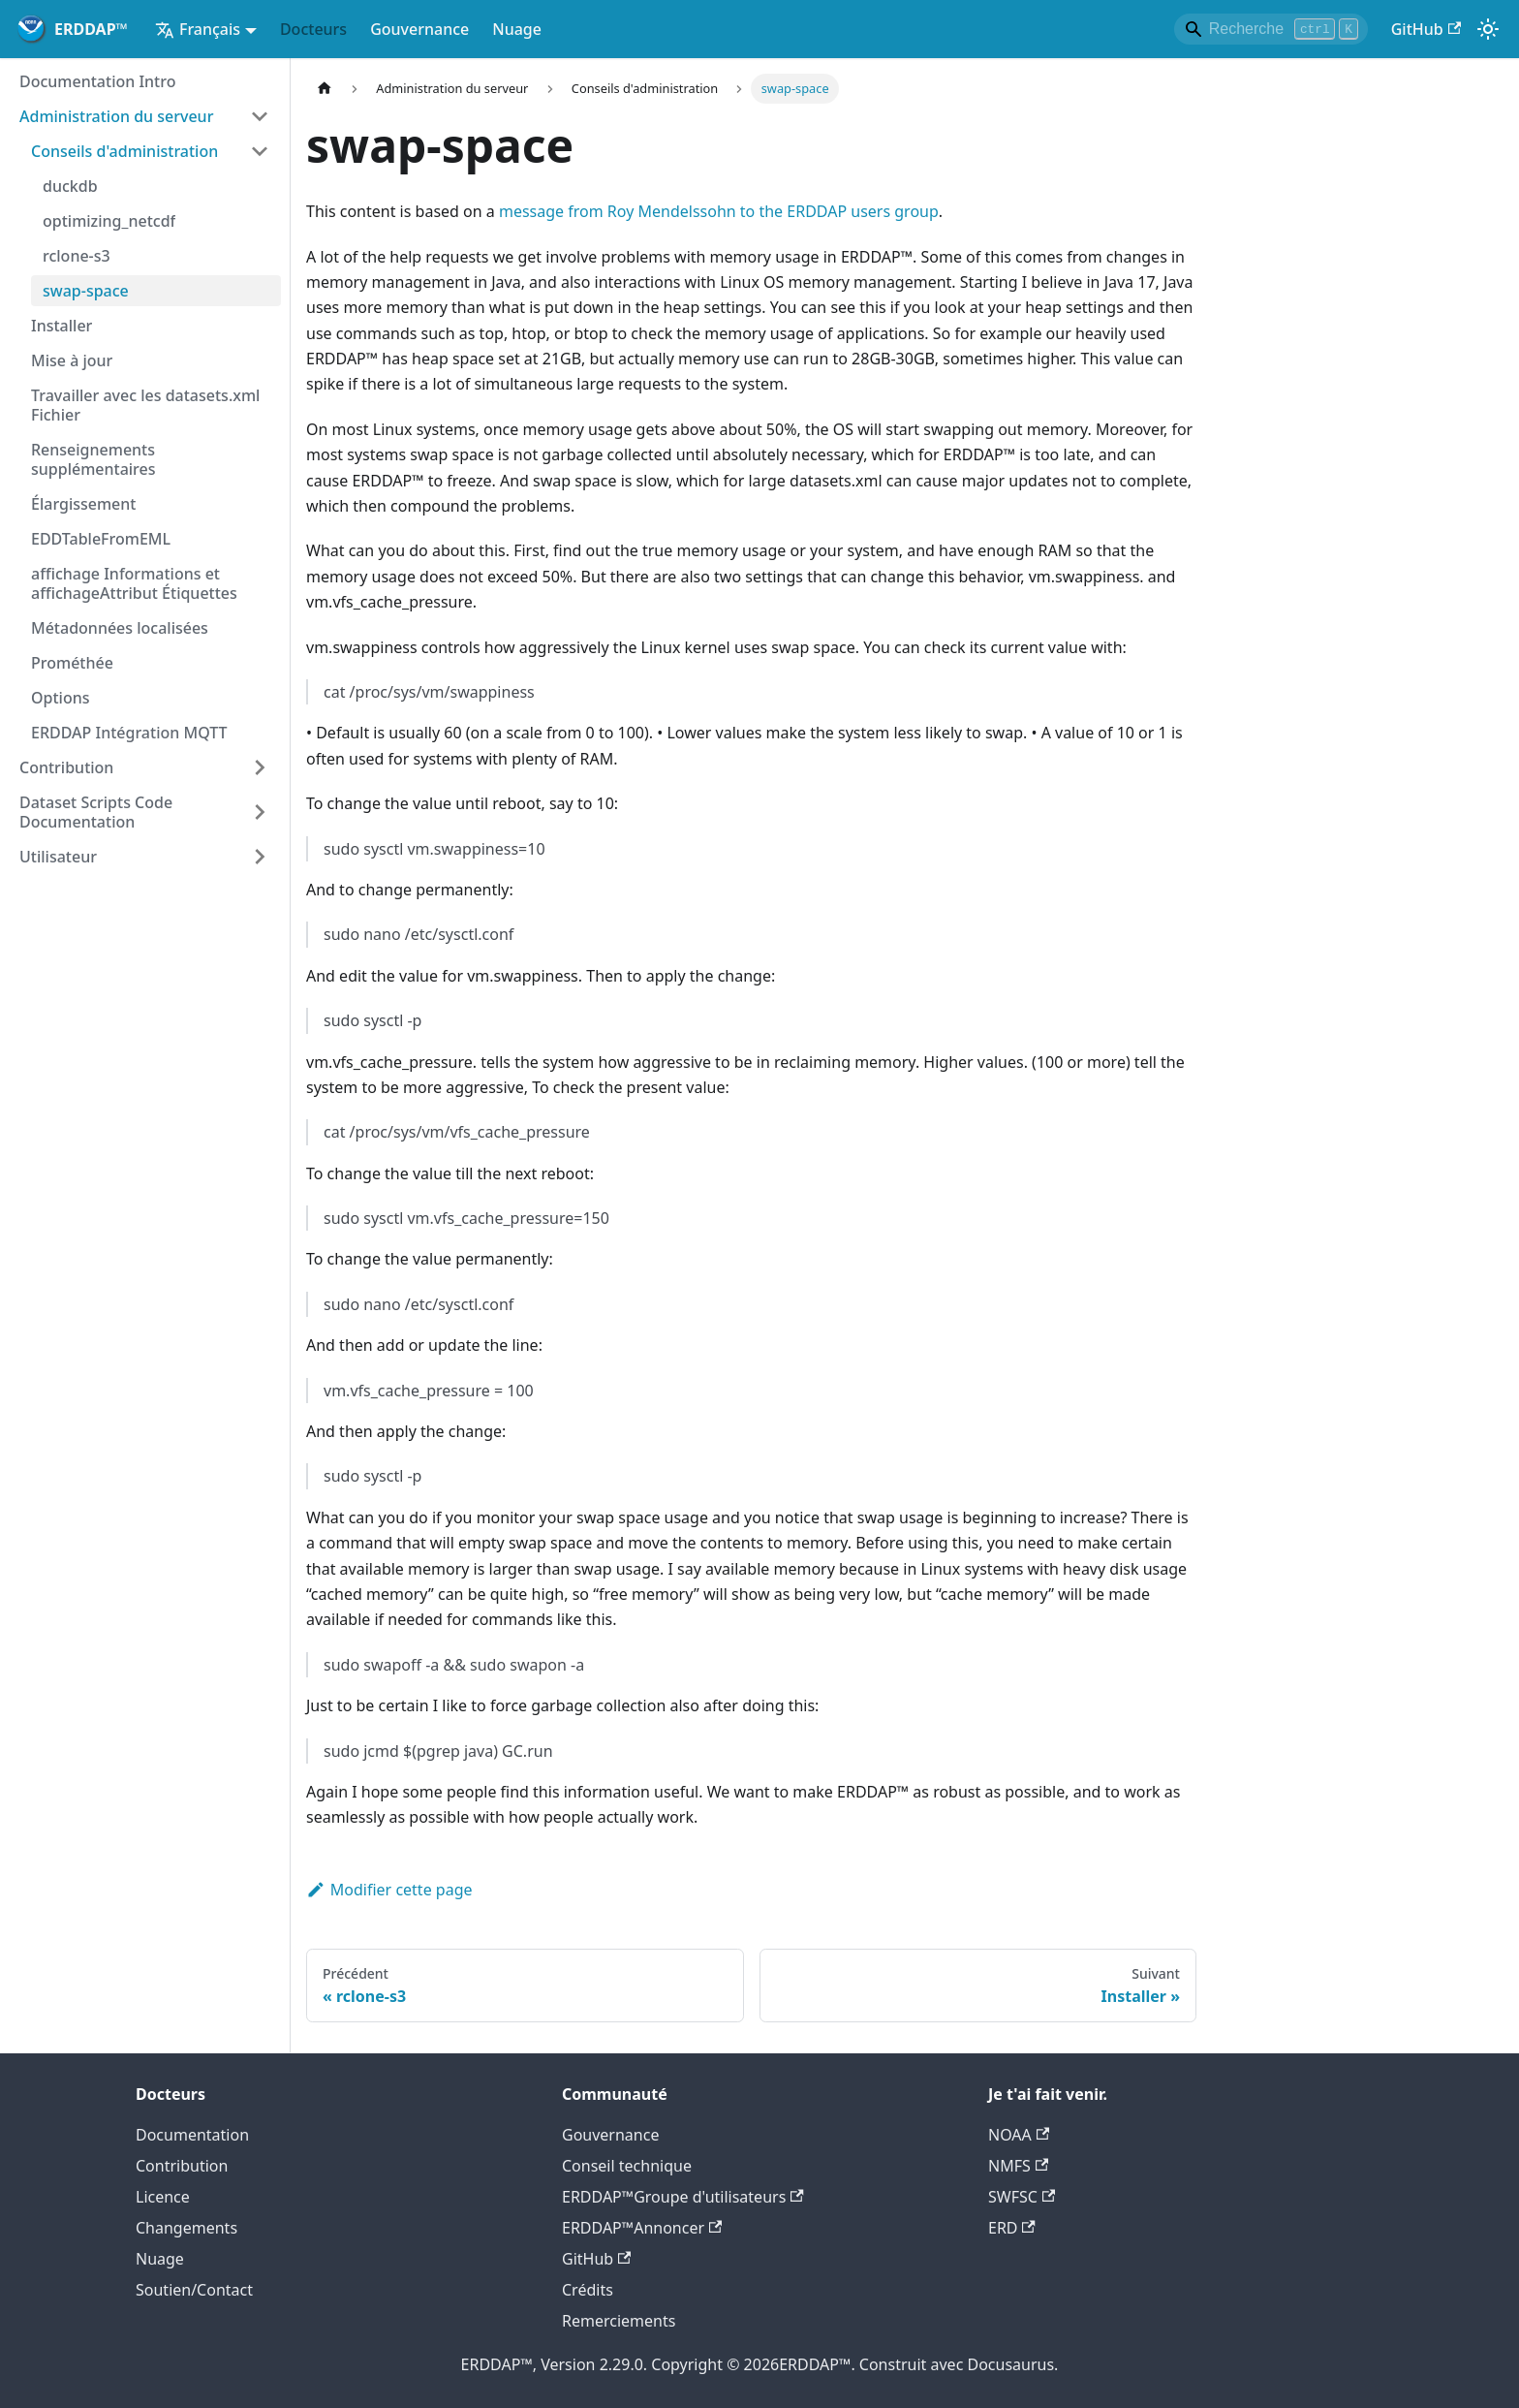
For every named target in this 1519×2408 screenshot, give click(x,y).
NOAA (1018, 2134)
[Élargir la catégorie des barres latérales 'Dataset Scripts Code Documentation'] (259, 812)
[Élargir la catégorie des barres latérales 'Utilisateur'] (259, 856)
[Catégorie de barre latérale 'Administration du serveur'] (259, 116)
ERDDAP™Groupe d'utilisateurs (683, 2196)
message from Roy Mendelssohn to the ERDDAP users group (719, 211)
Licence (163, 2196)
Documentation (192, 2134)
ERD (1012, 2227)
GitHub (1426, 29)
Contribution (182, 2165)
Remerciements (618, 2320)
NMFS (1018, 2165)
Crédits (587, 2289)
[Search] (1271, 29)
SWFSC (1021, 2196)
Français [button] (197, 29)
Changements (186, 2227)
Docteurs (313, 29)
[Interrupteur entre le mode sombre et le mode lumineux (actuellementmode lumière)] (1488, 29)
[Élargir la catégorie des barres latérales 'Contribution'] (259, 767)
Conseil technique (627, 2165)
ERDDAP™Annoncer (642, 2227)
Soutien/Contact (194, 2289)
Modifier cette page (389, 1889)
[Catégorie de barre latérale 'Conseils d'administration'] (259, 151)
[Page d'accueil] (324, 89)
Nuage (517, 29)
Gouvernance (419, 29)
